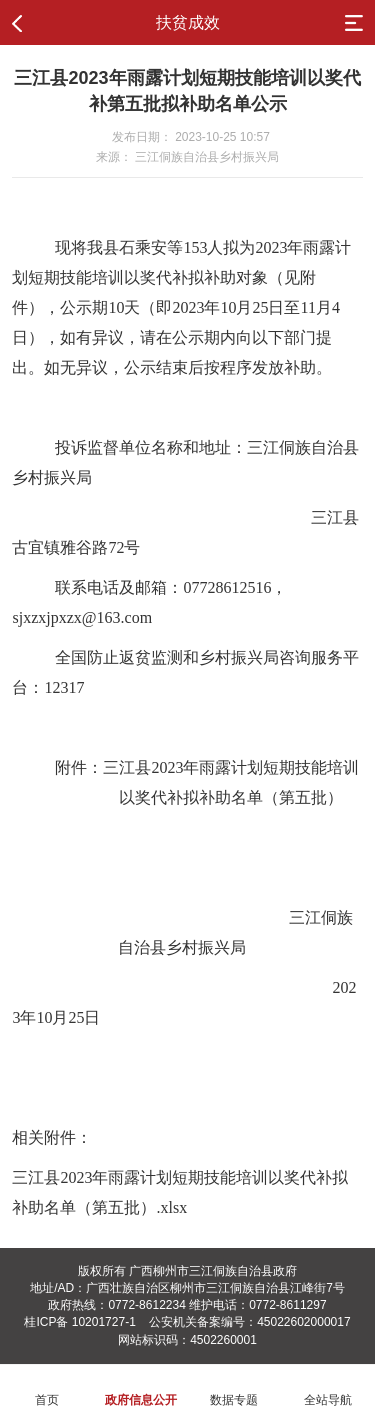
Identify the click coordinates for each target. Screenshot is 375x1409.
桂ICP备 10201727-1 (79, 1322)
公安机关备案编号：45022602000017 (249, 1322)
